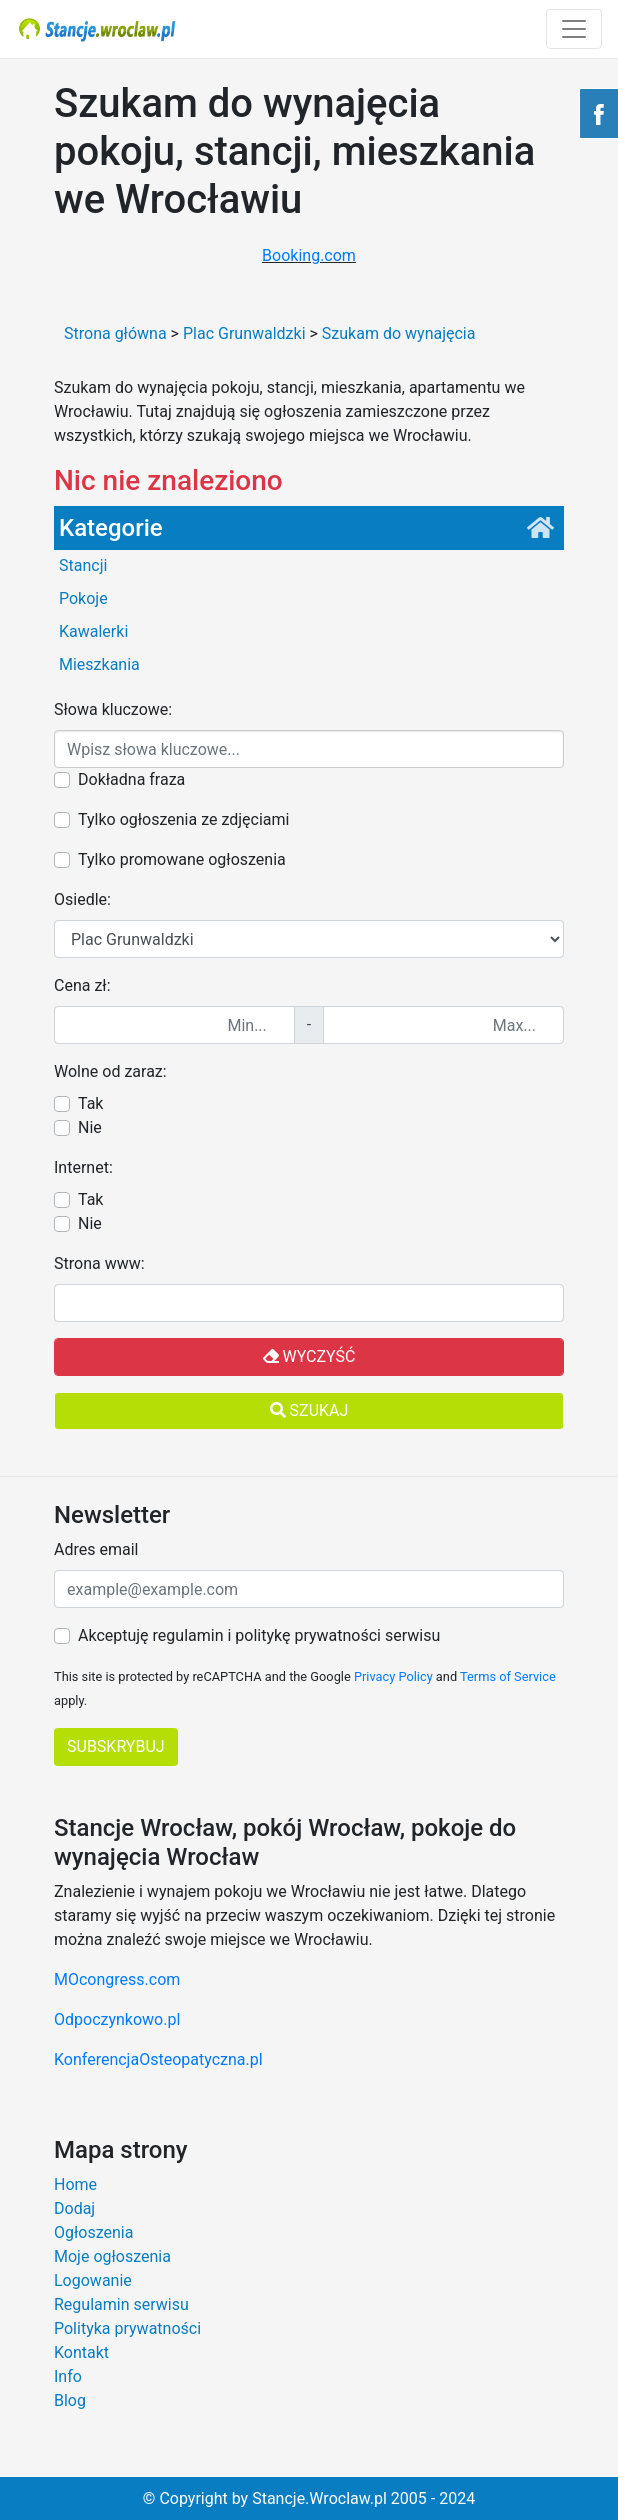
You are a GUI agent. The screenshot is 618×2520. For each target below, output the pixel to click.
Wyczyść (309, 1356)
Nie (90, 1127)
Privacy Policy (393, 1676)
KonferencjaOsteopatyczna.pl (158, 2059)
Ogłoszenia (93, 2232)
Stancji (83, 565)
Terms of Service (508, 1676)
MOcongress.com (117, 1979)
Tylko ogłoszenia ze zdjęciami (183, 819)
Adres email (96, 1549)
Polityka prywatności (127, 2328)
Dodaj (74, 2208)
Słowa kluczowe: (113, 709)
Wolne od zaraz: (110, 1071)
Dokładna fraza (131, 779)
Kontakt (81, 2352)
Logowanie (93, 2280)
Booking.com (309, 255)
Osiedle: (82, 899)
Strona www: (99, 1263)
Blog (70, 2400)
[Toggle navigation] (574, 29)
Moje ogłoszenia (112, 2256)
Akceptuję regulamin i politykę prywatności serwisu (259, 1635)
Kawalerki (93, 631)
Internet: (83, 1167)
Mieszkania (99, 664)
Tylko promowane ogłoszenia (182, 859)
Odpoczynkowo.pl (117, 2019)
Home (75, 2184)
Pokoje (83, 598)
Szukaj (309, 1410)
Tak (90, 1103)
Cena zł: (82, 985)
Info (68, 2376)
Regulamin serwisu (121, 2304)
